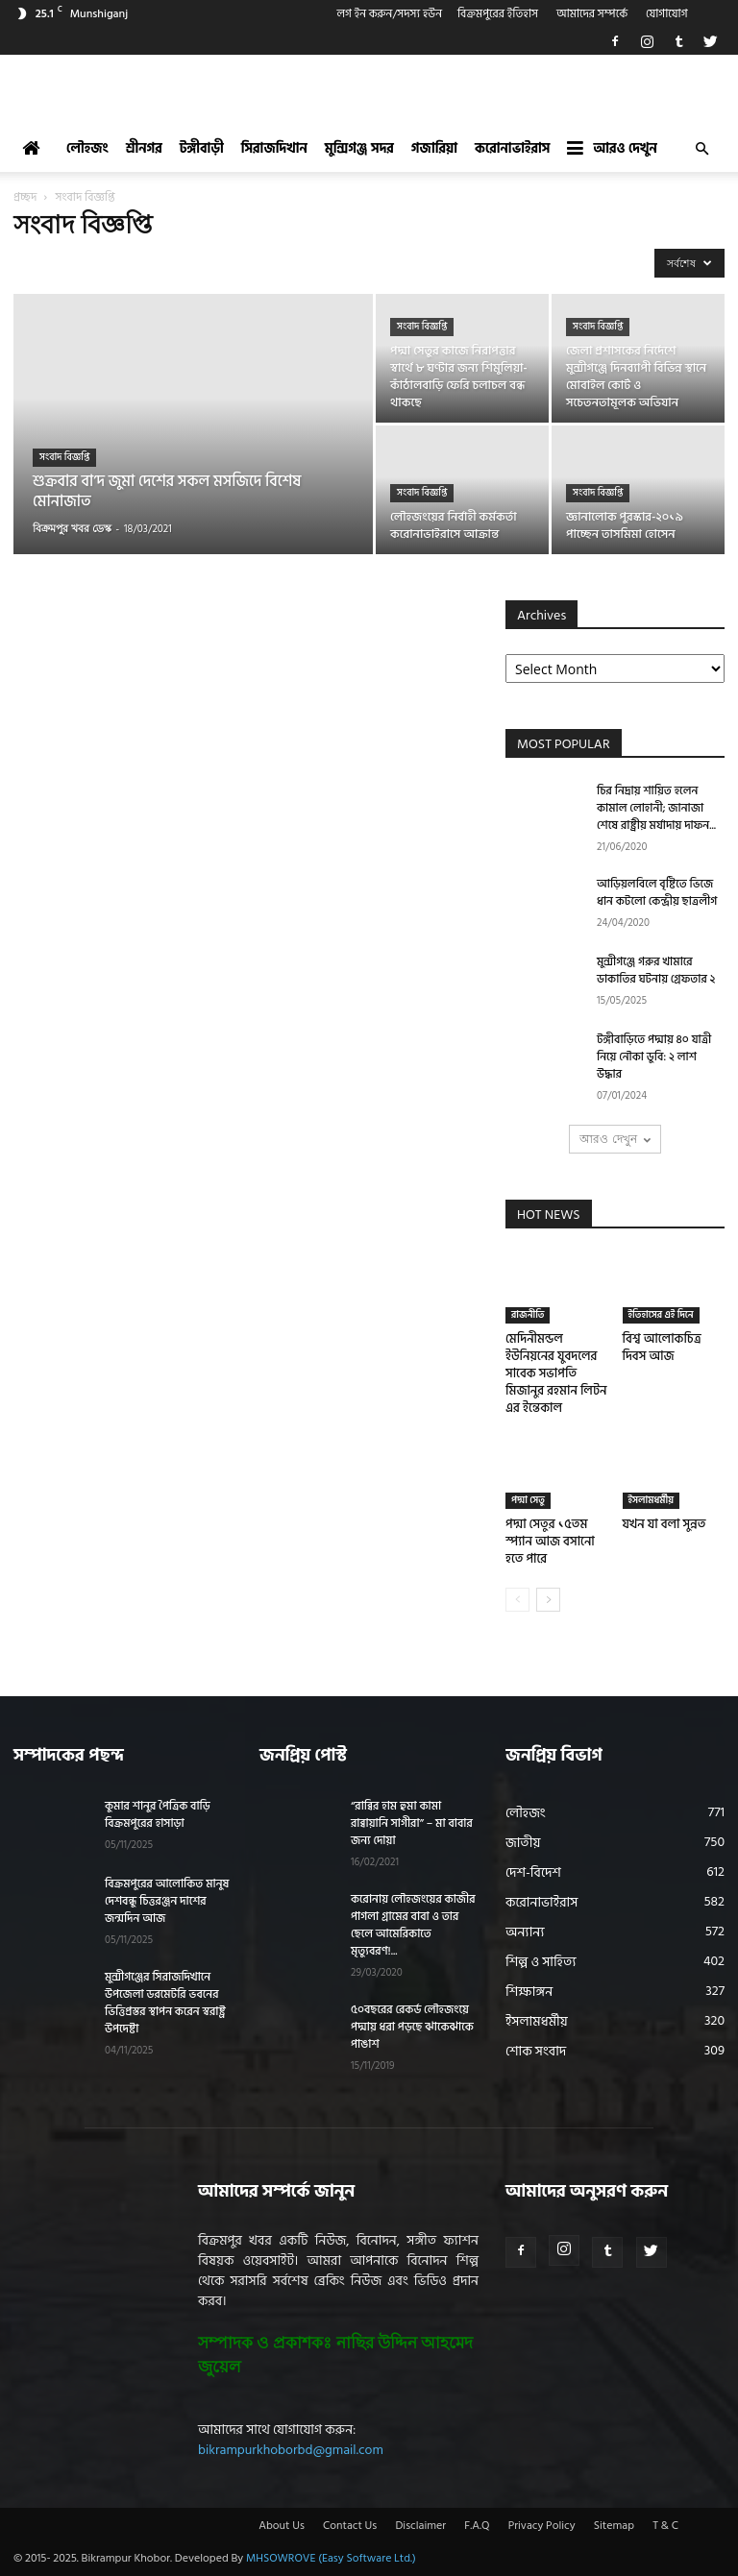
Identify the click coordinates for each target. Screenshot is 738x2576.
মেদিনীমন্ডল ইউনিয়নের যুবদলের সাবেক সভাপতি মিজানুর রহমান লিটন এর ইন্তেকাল (555, 1373)
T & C (665, 2526)
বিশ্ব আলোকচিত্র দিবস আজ (662, 1347)
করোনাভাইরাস (512, 148)
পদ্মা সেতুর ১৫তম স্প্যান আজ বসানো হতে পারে (550, 1541)
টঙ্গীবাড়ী (202, 148)
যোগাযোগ (667, 14)
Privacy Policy (542, 2526)
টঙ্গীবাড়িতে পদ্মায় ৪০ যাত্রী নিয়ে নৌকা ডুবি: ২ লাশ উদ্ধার (654, 1057)
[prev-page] (517, 1600)
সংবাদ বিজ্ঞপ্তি (64, 457)
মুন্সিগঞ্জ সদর (359, 148)
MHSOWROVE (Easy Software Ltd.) (331, 2558)
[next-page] (548, 1600)
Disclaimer (420, 2526)
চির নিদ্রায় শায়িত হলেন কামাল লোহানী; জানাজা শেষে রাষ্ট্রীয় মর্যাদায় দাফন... (656, 808)
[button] (701, 149)
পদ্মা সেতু (528, 1500)
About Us (281, 2526)
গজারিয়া (434, 148)
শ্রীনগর (144, 148)
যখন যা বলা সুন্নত (664, 1524)
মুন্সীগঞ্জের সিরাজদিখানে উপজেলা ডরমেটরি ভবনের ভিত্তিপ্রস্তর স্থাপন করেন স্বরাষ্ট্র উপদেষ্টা (165, 2003)
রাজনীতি (527, 1315)
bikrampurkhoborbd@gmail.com (290, 2450)
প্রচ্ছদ (25, 197)
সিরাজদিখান (274, 148)
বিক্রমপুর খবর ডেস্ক (72, 528)
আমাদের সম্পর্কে (591, 14)
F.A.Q (476, 2526)
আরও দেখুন (611, 148)
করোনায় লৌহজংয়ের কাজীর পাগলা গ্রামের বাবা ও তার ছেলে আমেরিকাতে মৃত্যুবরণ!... (413, 1925)
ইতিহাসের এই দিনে (661, 1315)
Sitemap (614, 2526)
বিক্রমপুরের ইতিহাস (497, 14)
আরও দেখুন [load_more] (614, 1138)
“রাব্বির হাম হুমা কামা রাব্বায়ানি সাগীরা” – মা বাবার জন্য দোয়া (412, 1823)
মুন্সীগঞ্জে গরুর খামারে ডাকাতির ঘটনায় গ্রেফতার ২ (656, 970)
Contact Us (350, 2526)
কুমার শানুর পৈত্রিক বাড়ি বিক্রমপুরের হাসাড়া (157, 1815)
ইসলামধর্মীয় (651, 1500)
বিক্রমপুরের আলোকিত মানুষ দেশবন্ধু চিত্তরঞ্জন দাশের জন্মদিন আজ (167, 1901)
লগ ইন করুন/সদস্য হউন (389, 14)
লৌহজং (87, 148)
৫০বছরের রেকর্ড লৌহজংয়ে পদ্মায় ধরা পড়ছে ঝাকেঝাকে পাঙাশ (412, 2027)
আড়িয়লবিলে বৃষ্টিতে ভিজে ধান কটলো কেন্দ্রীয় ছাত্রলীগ (657, 893)
